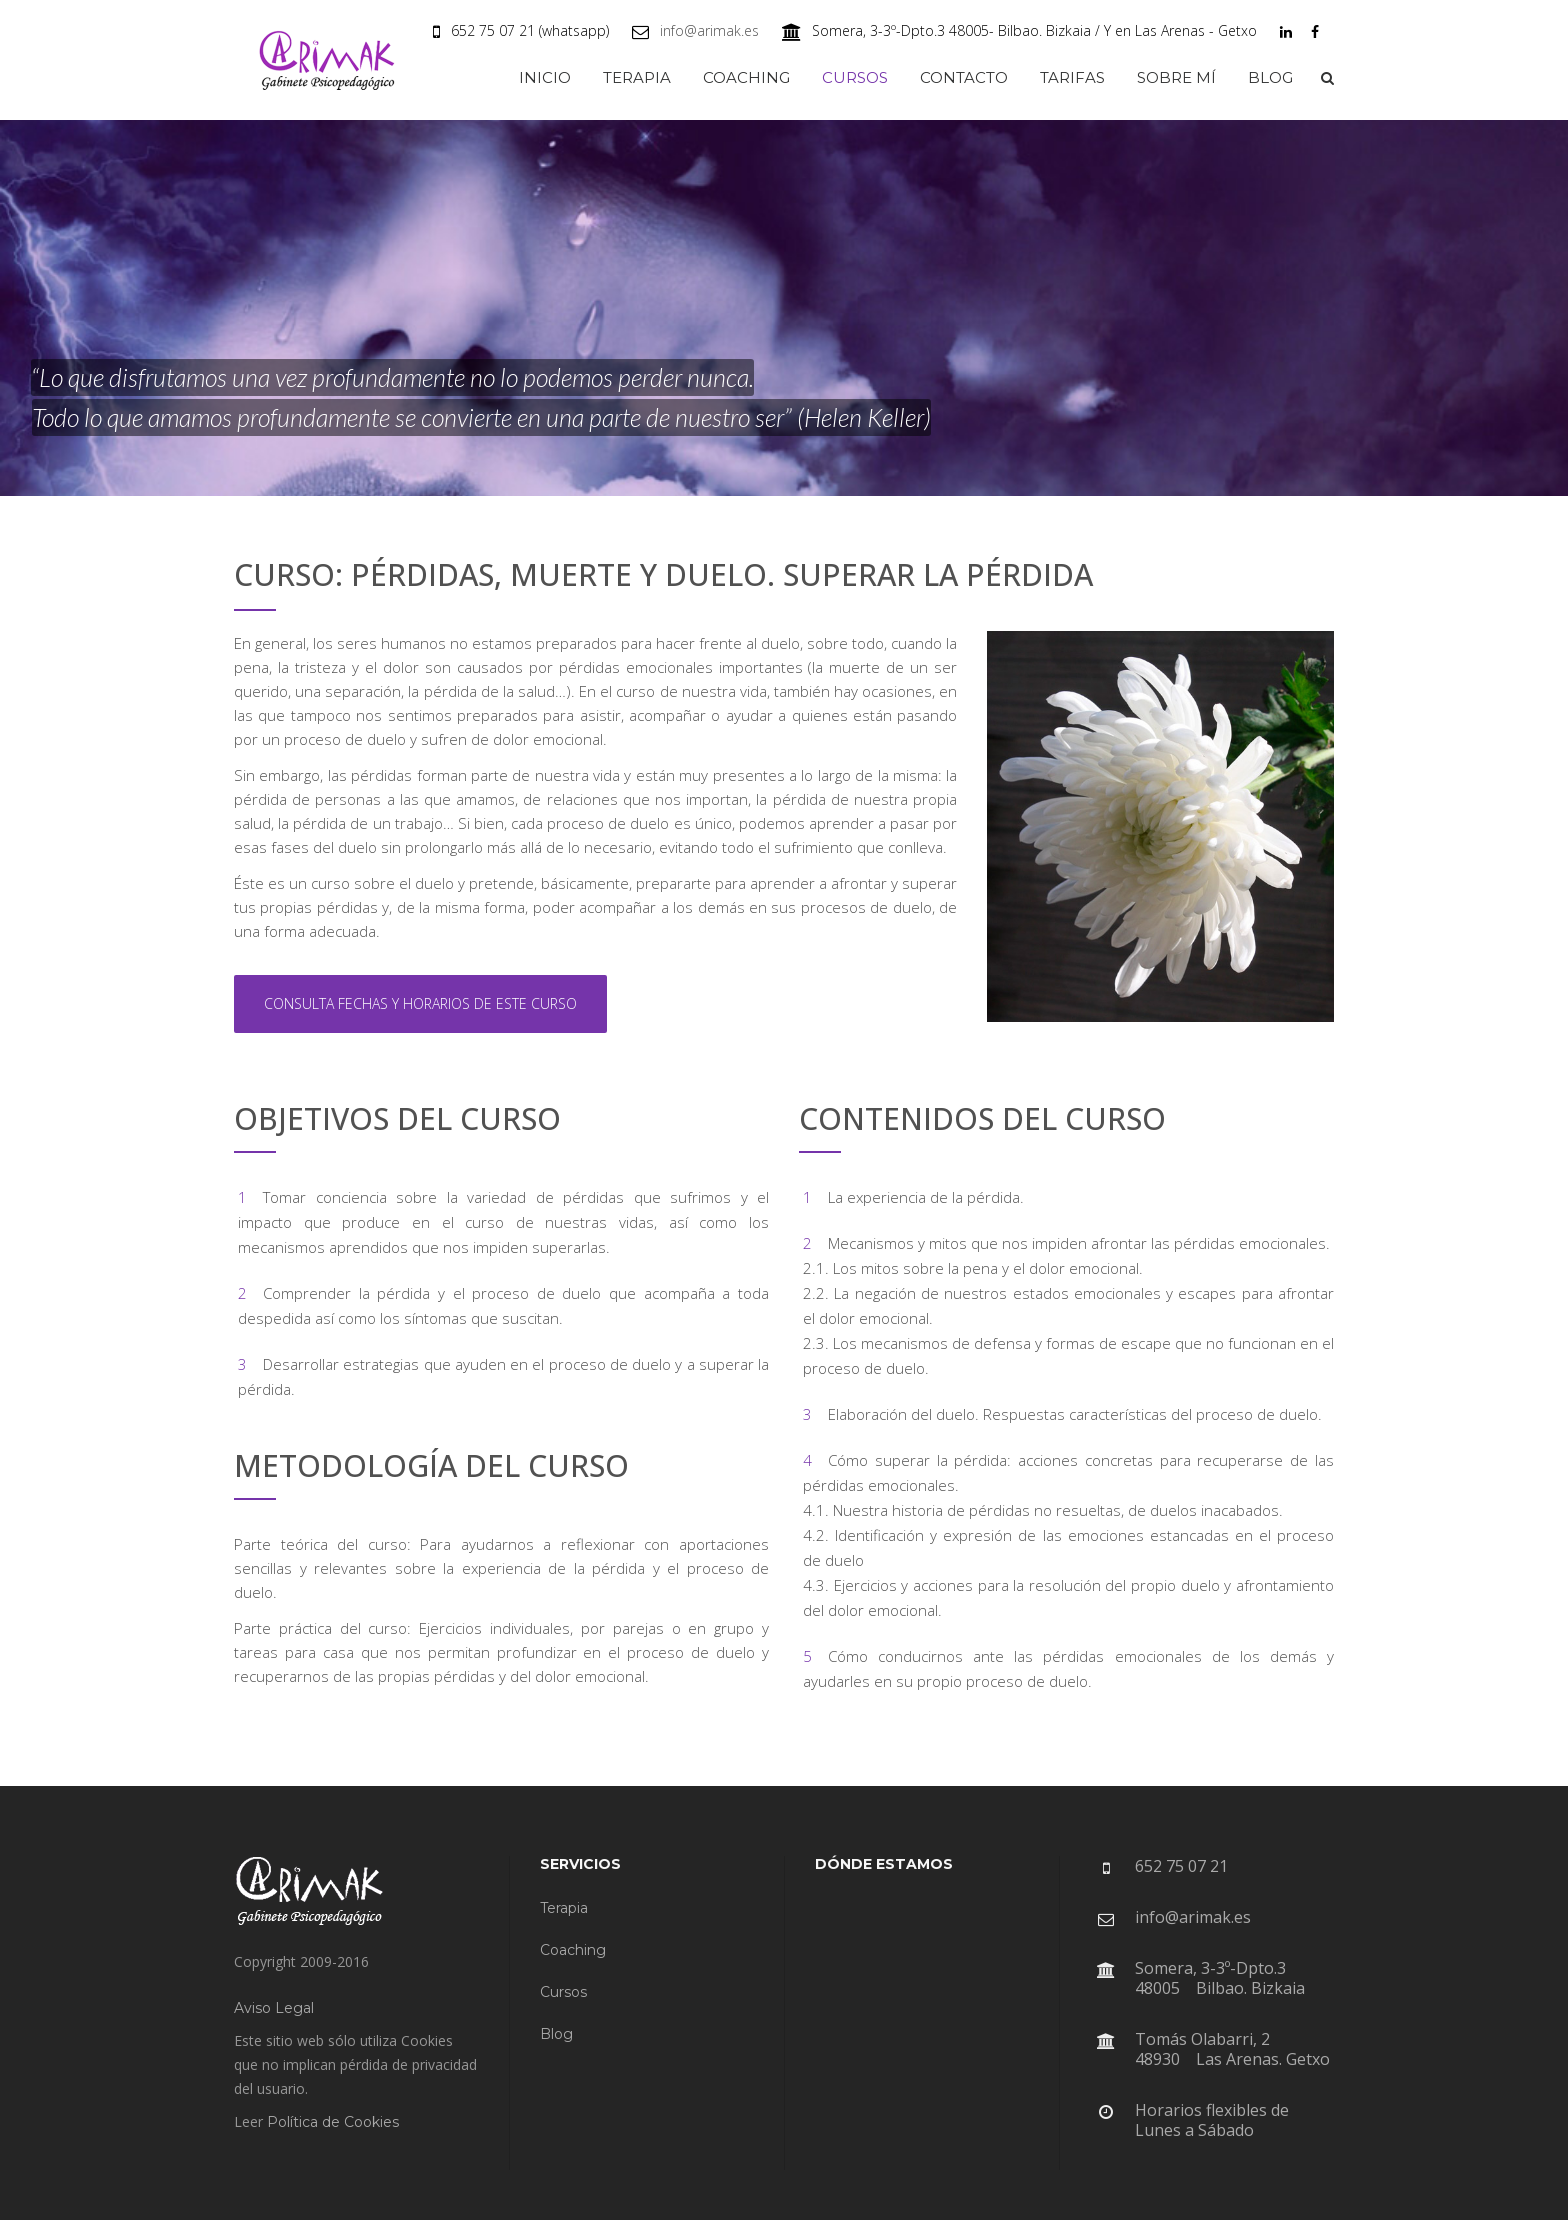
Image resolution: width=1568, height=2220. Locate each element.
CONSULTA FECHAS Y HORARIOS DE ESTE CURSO (420, 1003)
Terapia (564, 1908)
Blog (556, 2034)
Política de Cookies (333, 2122)
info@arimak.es (709, 30)
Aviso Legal (274, 2008)
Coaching (573, 1950)
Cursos (563, 1992)
